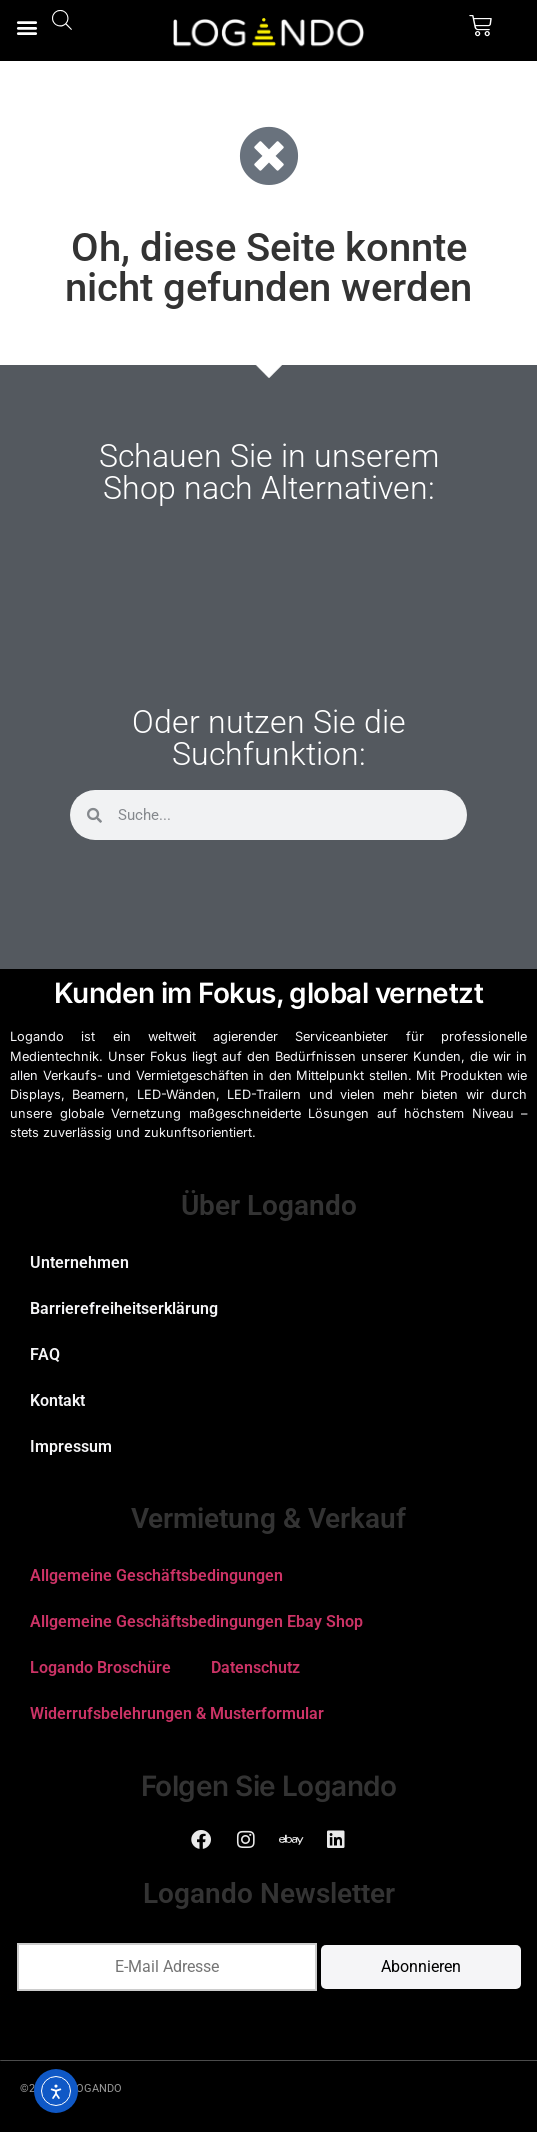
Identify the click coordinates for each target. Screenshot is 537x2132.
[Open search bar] (62, 20)
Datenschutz (255, 1667)
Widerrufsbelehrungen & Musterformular (177, 1713)
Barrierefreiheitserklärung (124, 1308)
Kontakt (57, 1400)
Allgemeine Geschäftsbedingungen (156, 1575)
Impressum (71, 1446)
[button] (26, 26)
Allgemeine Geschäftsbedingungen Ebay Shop (196, 1621)
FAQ (45, 1354)
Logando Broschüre (100, 1667)
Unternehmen (79, 1262)
